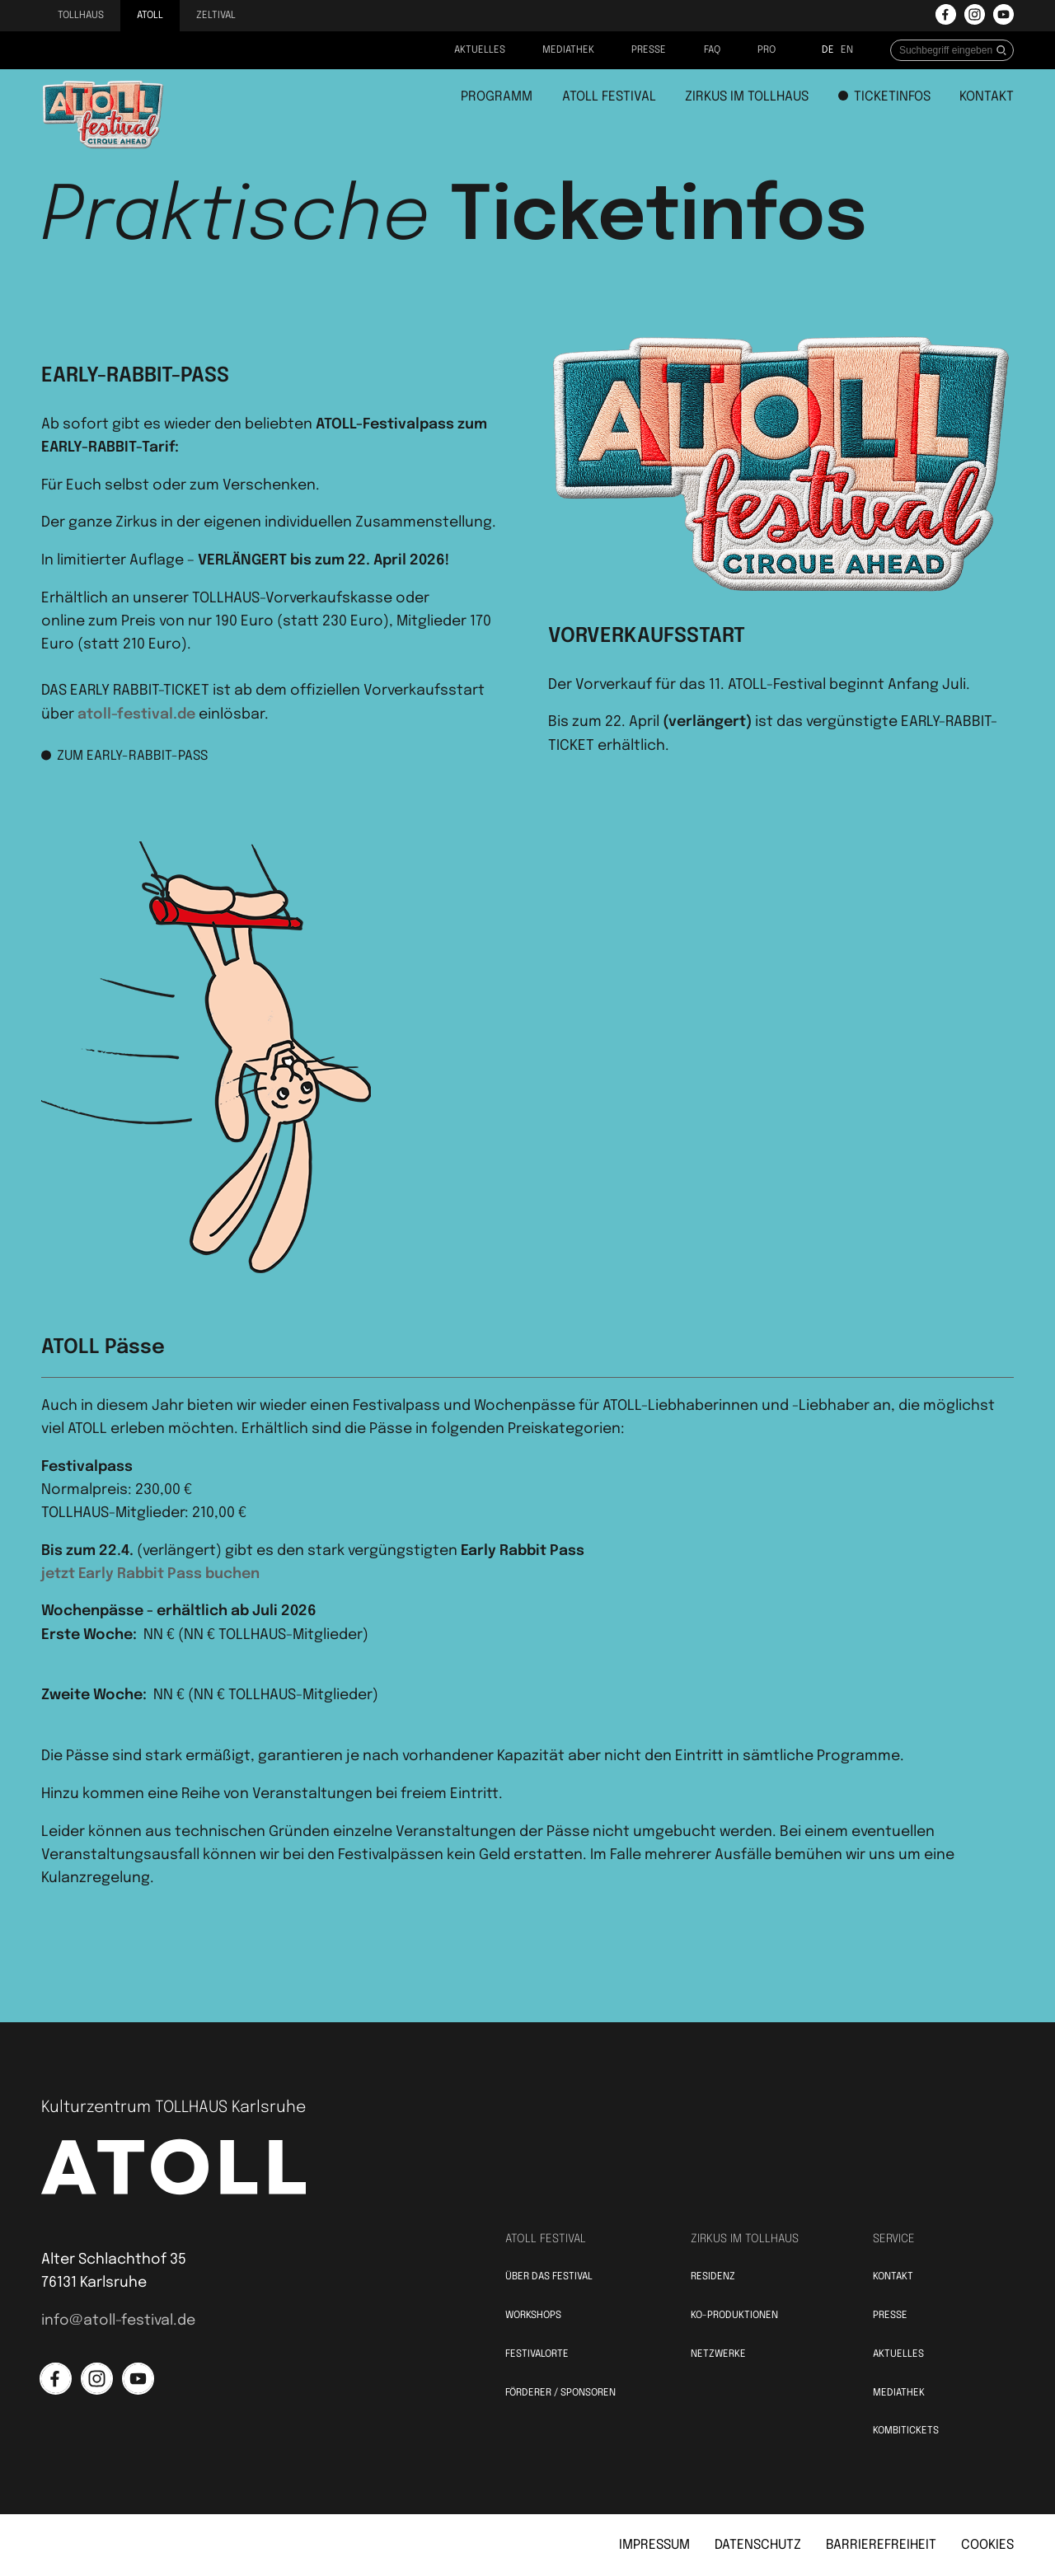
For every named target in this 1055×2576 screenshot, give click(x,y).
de (828, 50)
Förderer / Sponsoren (560, 2393)
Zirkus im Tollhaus (747, 97)
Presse (648, 50)
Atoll (150, 16)
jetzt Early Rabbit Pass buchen (150, 1574)
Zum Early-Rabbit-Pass (124, 755)
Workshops (533, 2316)
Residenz (713, 2277)
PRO (766, 50)
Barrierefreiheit (881, 2545)
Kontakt (986, 97)
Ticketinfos (884, 97)
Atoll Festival (609, 97)
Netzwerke (718, 2354)
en (847, 50)
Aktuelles (479, 50)
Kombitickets (906, 2431)
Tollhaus (81, 16)
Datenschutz (758, 2545)
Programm (496, 97)
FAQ (712, 50)
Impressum (654, 2545)
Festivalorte (537, 2354)
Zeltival (216, 16)
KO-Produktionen (734, 2316)
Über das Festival (549, 2277)
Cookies (987, 2545)
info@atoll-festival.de (118, 2320)
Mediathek (568, 50)
